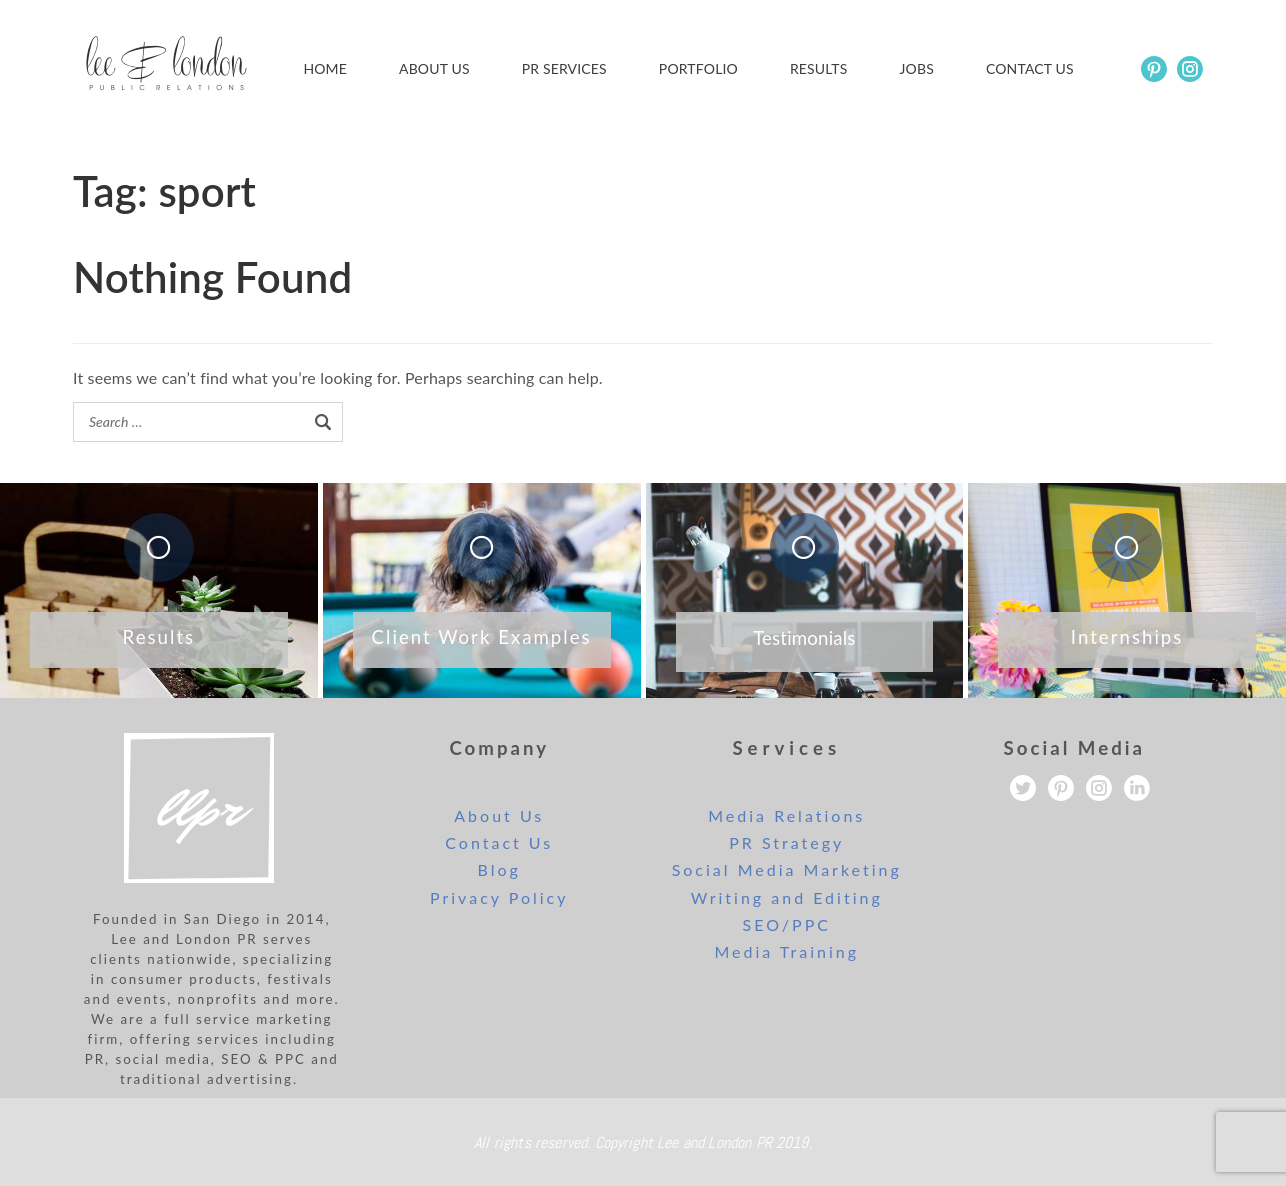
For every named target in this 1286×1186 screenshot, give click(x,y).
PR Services (564, 68)
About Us (434, 68)
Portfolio (698, 68)
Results (819, 68)
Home (325, 68)
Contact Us (499, 842)
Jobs (917, 68)
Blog (499, 869)
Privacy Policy (499, 897)
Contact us (1030, 68)
